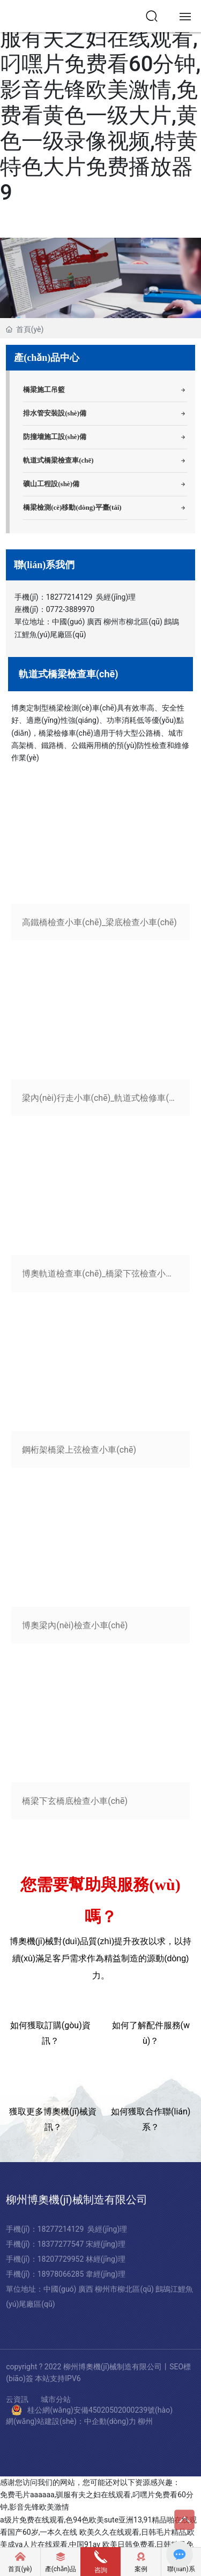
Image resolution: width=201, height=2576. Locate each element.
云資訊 (17, 2400)
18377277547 (62, 2244)
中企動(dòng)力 (110, 2421)
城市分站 (56, 2400)
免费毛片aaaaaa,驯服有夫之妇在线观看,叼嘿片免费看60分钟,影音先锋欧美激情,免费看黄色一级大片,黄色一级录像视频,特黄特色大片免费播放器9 (100, 102)
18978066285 (62, 2274)
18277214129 (69, 597)
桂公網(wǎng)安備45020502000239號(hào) (100, 2410)
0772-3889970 (70, 609)
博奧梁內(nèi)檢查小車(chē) (75, 1625)
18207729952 (62, 2259)
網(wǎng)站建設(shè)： (45, 2421)
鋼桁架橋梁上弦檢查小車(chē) (79, 1450)
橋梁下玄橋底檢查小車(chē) (75, 1801)
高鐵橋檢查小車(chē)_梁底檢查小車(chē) (99, 922)
